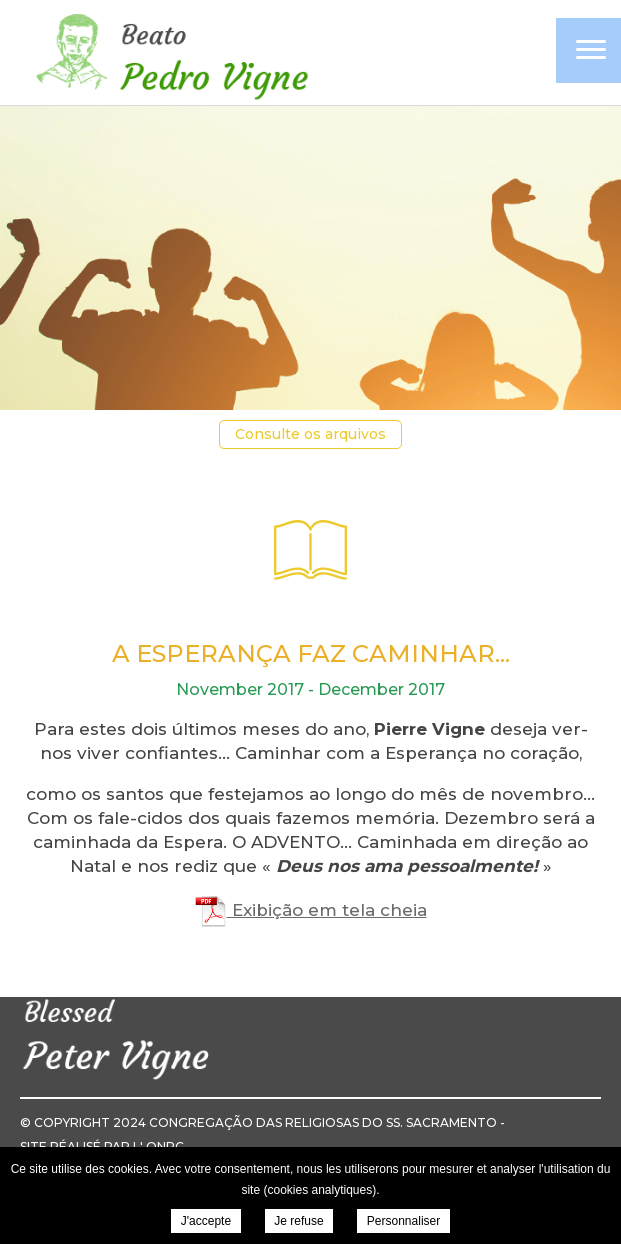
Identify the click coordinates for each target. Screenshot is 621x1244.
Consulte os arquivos (310, 434)
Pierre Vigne (170, 54)
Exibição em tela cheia (311, 910)
